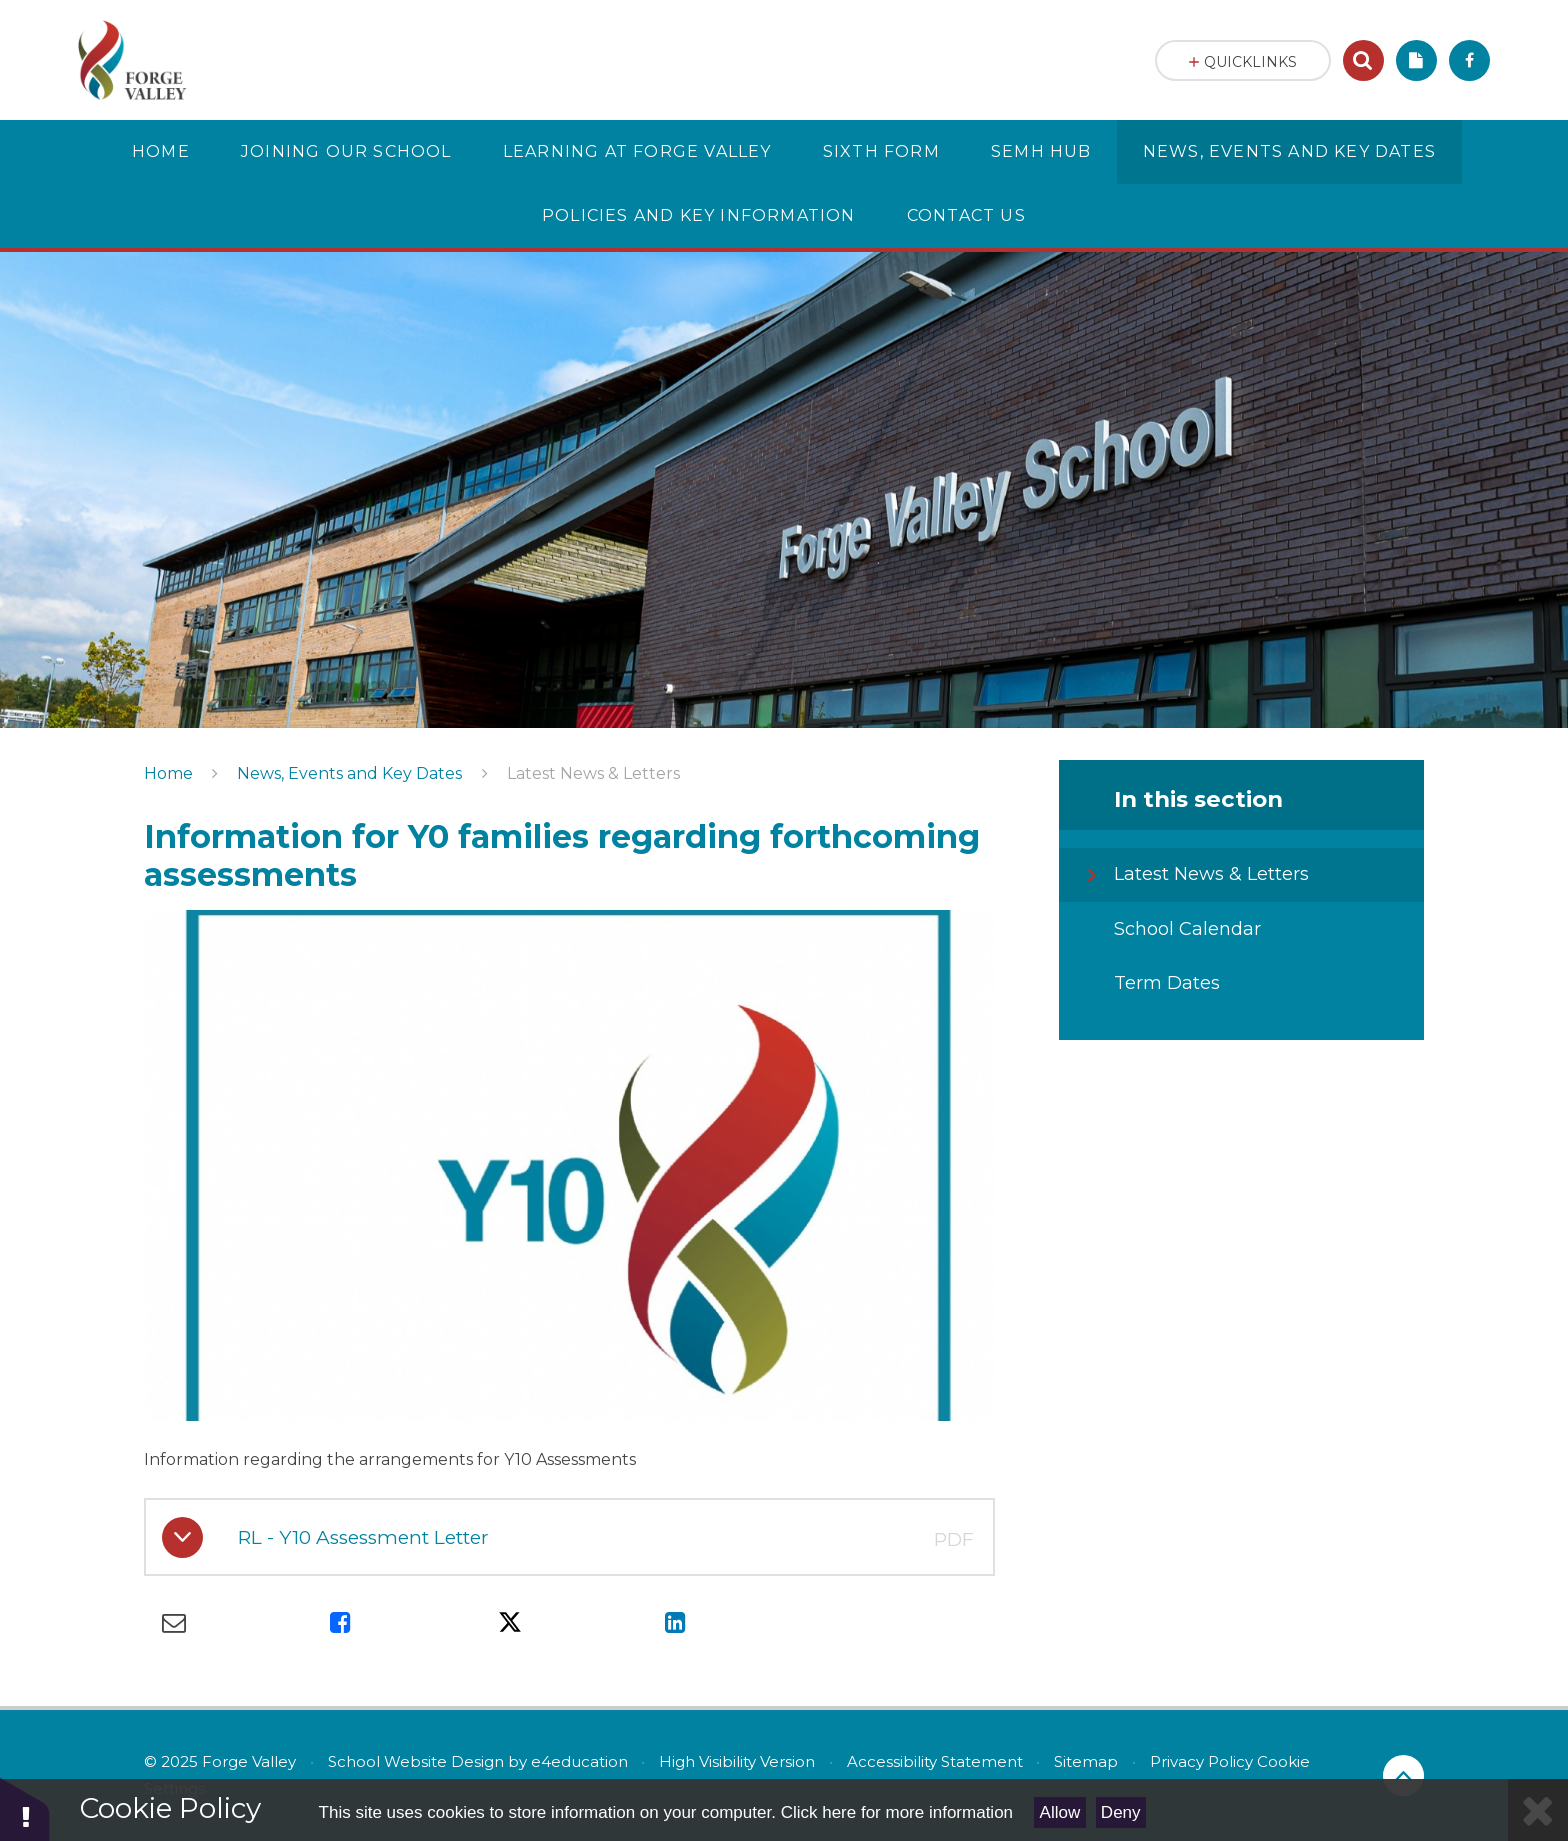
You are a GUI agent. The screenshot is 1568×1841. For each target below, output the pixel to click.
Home (168, 773)
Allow (1060, 1812)
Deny (1121, 1812)
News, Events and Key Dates (349, 773)
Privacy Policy (1201, 1761)
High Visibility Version (737, 1761)
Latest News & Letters (593, 773)
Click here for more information (897, 1812)
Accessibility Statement (935, 1761)
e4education (579, 1761)
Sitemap (1086, 1761)
